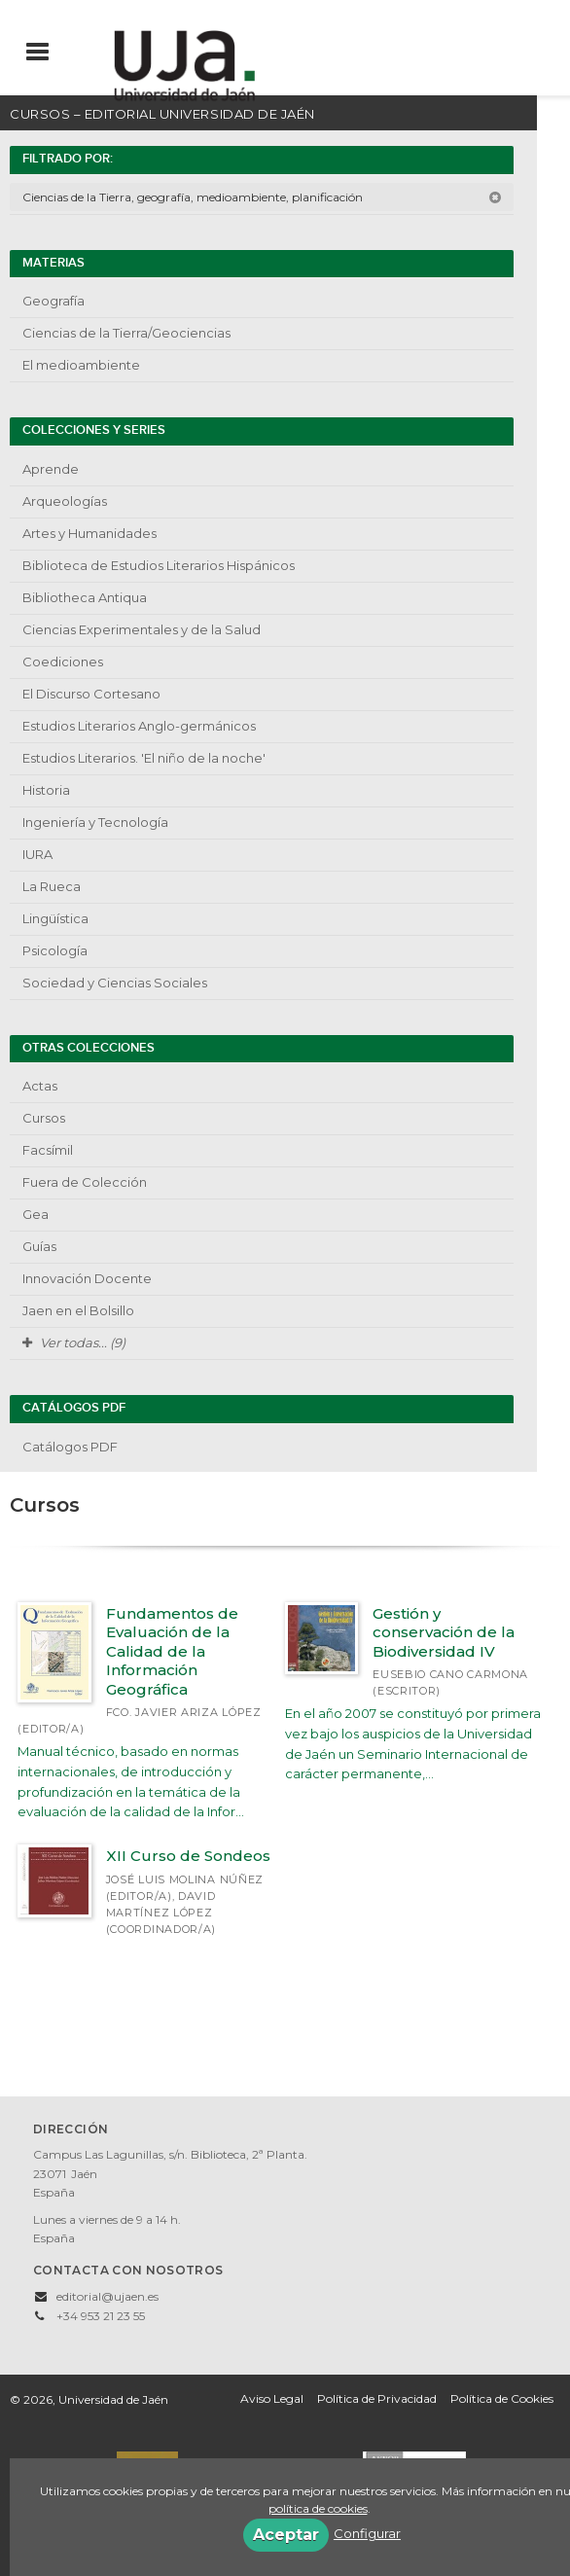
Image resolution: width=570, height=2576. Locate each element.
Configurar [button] (367, 2533)
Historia (46, 790)
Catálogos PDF (70, 1446)
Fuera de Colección (84, 1182)
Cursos (43, 1118)
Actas (39, 1085)
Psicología (55, 950)
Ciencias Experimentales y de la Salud (141, 629)
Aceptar (286, 2534)
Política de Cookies (501, 2398)
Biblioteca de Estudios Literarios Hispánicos (158, 565)
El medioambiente (81, 365)
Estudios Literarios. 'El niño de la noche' (144, 758)
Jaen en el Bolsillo (78, 1310)
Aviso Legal (271, 2398)
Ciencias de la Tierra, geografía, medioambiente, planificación (262, 197)
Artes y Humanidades (89, 533)
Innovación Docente (87, 1278)
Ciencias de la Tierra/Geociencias (126, 332)
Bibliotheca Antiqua (84, 597)
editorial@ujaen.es (107, 2296)
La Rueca (51, 886)
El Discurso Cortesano (91, 693)
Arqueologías (64, 501)
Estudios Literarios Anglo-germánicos (139, 725)
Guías (39, 1246)
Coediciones (62, 661)
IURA (37, 854)
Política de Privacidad (377, 2398)
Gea (35, 1214)
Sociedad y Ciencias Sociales (114, 982)
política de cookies (318, 2508)
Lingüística (55, 918)
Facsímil (47, 1150)
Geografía (53, 300)
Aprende (50, 469)
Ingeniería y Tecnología (95, 822)
